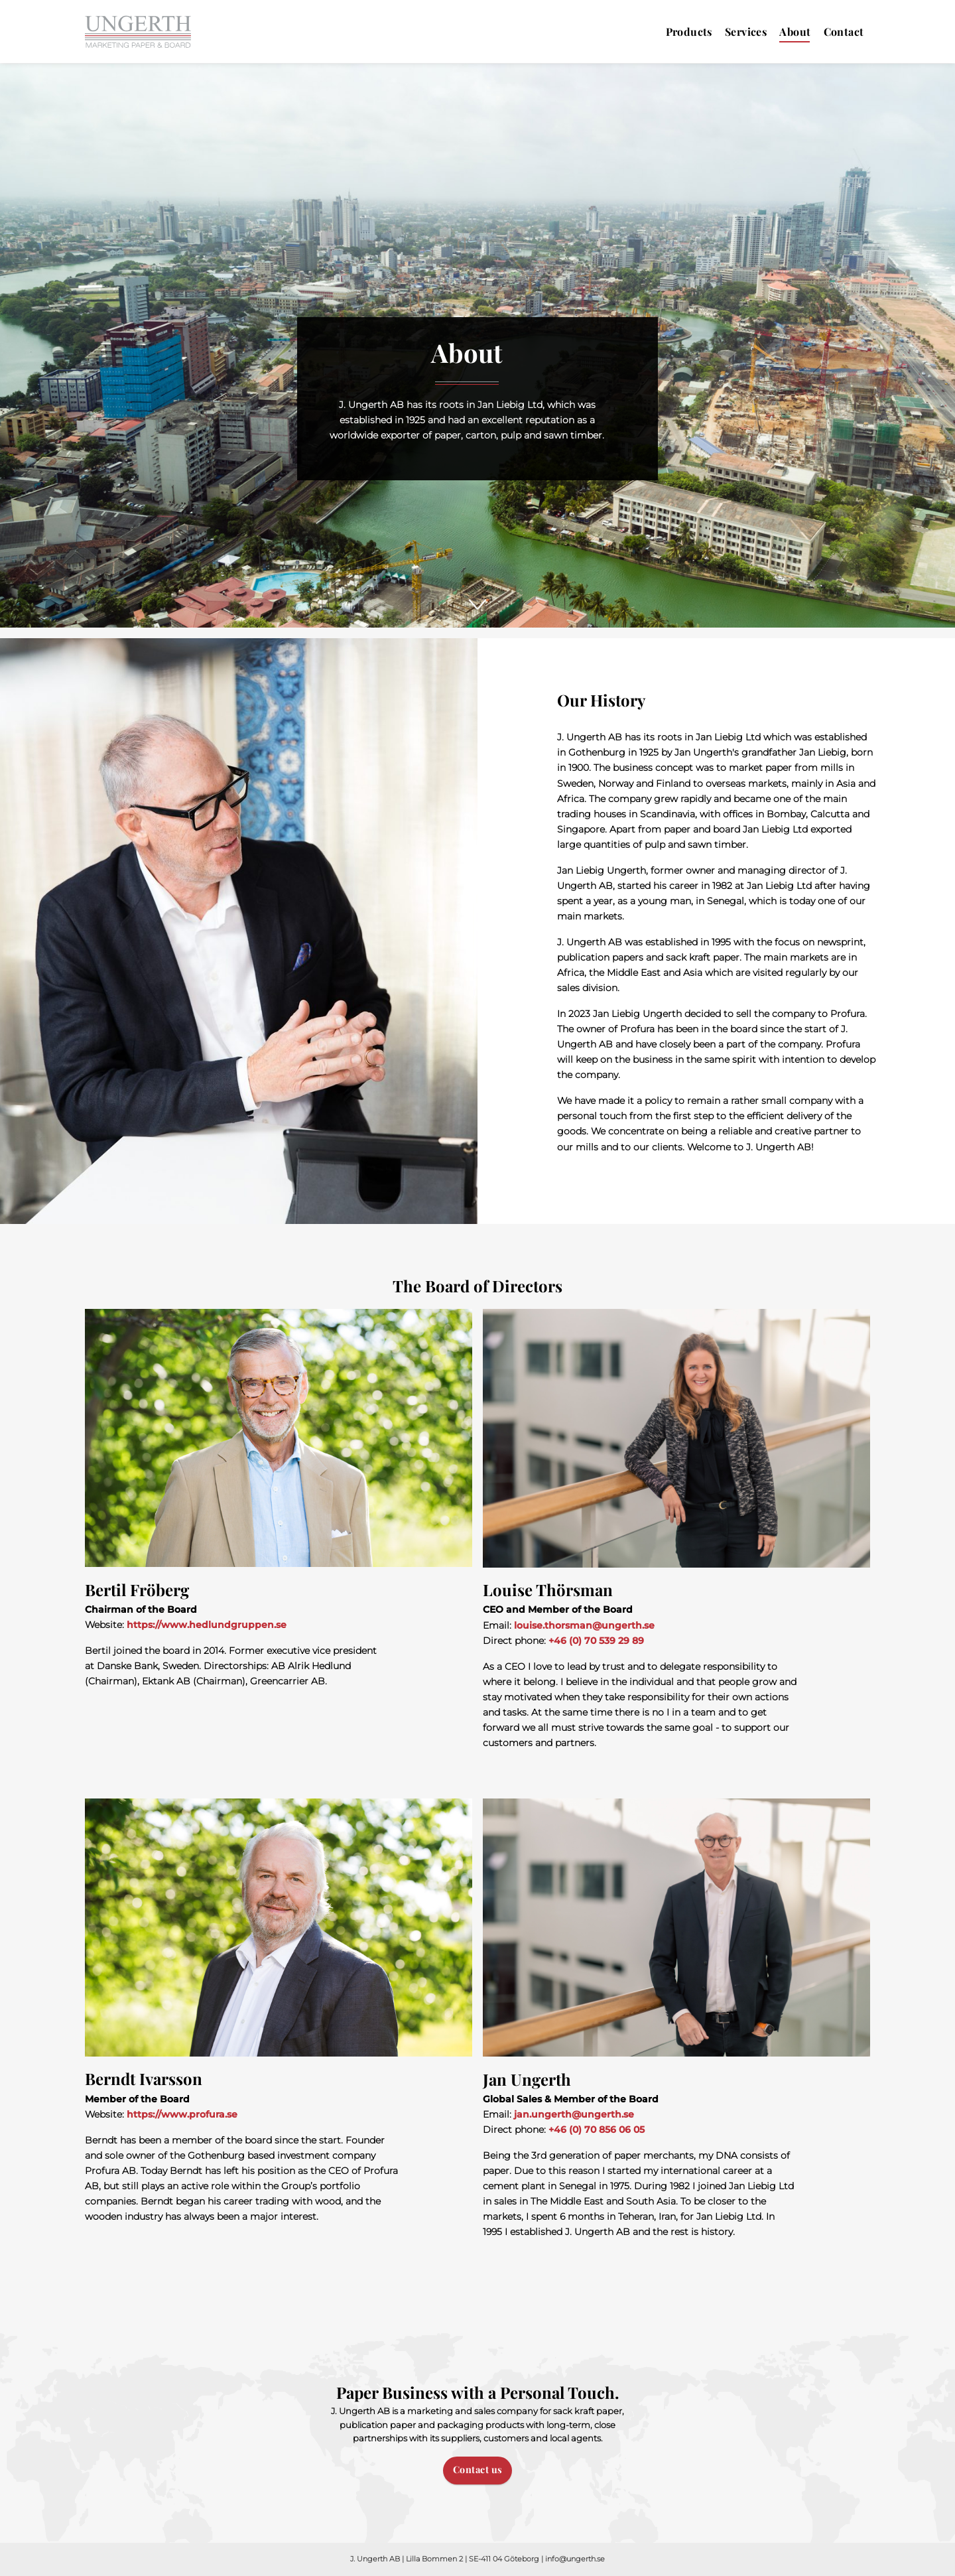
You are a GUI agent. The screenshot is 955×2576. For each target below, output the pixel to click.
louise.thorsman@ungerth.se (584, 1625)
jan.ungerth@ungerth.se (574, 2114)
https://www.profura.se (182, 2114)
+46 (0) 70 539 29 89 (596, 1641)
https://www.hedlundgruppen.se (206, 1625)
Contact (844, 31)
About (794, 31)
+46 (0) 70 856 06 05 (596, 2129)
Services (746, 31)
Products (689, 31)
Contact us (478, 2469)
